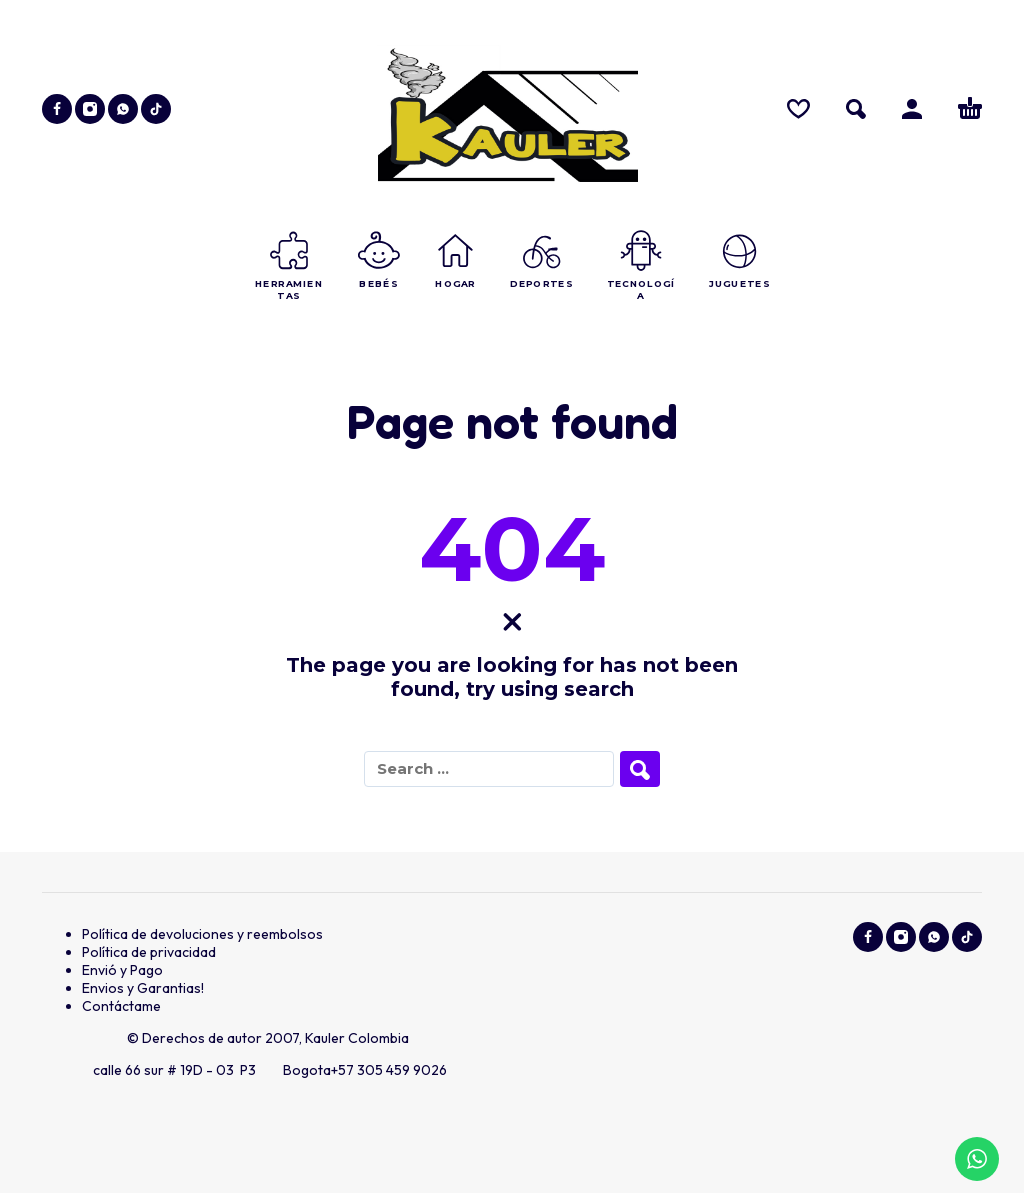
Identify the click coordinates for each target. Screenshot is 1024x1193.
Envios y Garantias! (143, 988)
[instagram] (90, 109)
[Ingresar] (912, 109)
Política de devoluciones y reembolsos (202, 934)
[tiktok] (156, 109)
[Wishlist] (798, 109)
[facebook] (57, 109)
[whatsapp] (123, 109)
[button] (856, 109)
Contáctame (121, 1006)
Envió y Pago (122, 970)
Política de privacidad (149, 952)
